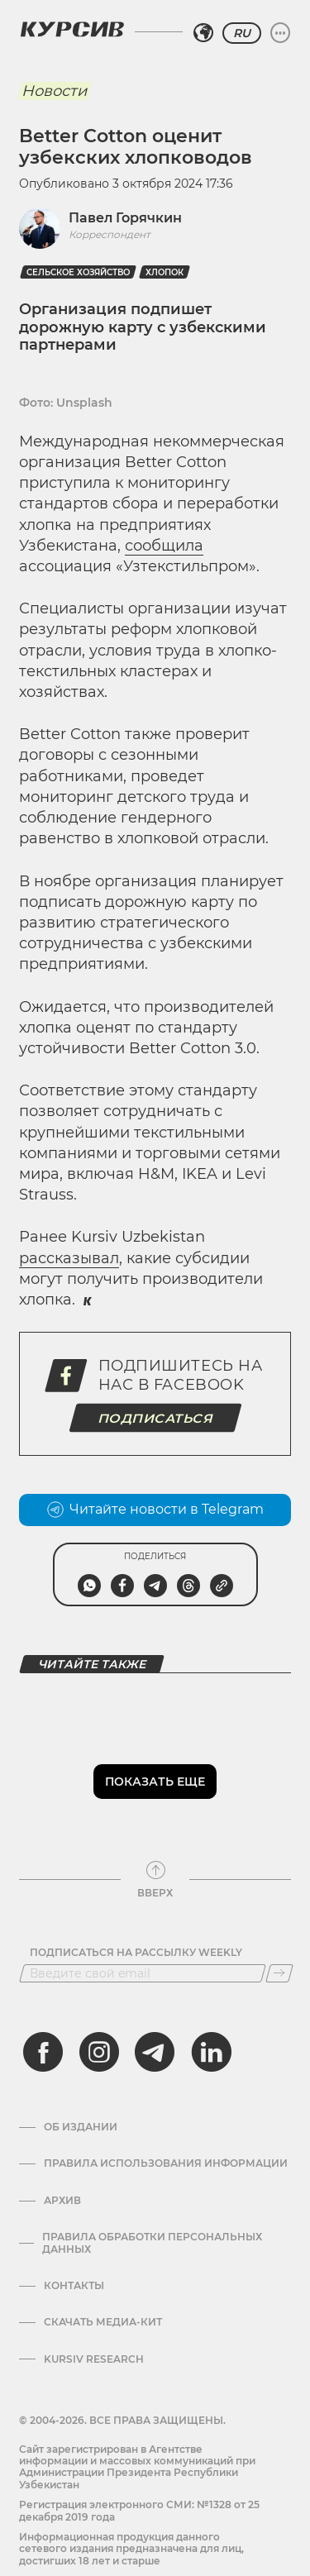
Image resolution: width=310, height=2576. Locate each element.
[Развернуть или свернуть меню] (280, 33)
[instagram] (99, 2052)
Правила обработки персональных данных (152, 2242)
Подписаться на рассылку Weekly (136, 1952)
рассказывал (69, 1258)
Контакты (74, 2286)
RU (241, 33)
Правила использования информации (166, 2163)
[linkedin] (210, 2052)
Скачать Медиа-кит (103, 2322)
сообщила (164, 546)
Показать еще (155, 1781)
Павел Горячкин (125, 218)
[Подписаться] (279, 1973)
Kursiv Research (94, 2359)
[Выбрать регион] (203, 33)
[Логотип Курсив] (72, 29)
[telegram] (154, 2052)
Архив (62, 2200)
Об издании (80, 2127)
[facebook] (43, 2052)
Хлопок (164, 272)
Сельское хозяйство (78, 272)
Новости (54, 91)
